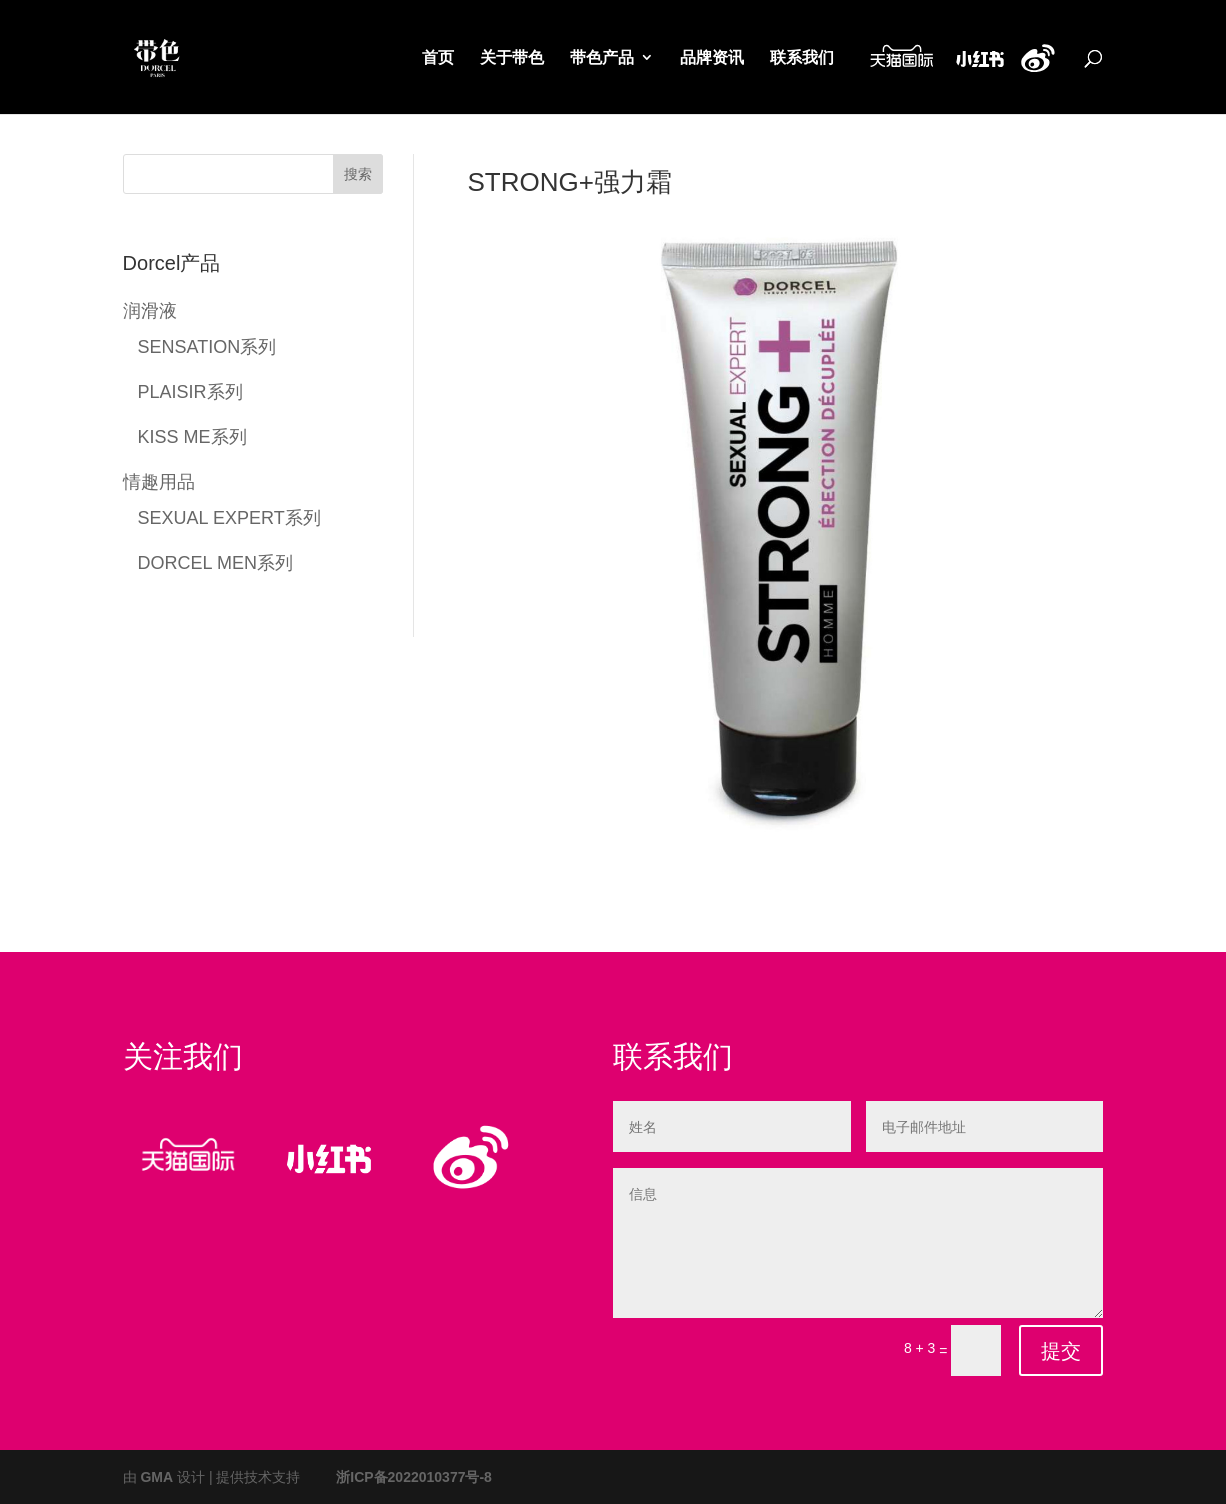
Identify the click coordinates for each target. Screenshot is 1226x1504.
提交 (1061, 1351)
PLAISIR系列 (190, 390)
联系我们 (802, 59)
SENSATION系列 (207, 345)
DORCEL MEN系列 (215, 561)
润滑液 (150, 309)
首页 (438, 59)
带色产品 (602, 59)
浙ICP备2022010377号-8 (414, 1476)
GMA (156, 1476)
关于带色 (512, 59)
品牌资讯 (712, 59)
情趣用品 (159, 480)
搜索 (358, 173)
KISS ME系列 (192, 435)
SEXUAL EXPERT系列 (229, 516)
